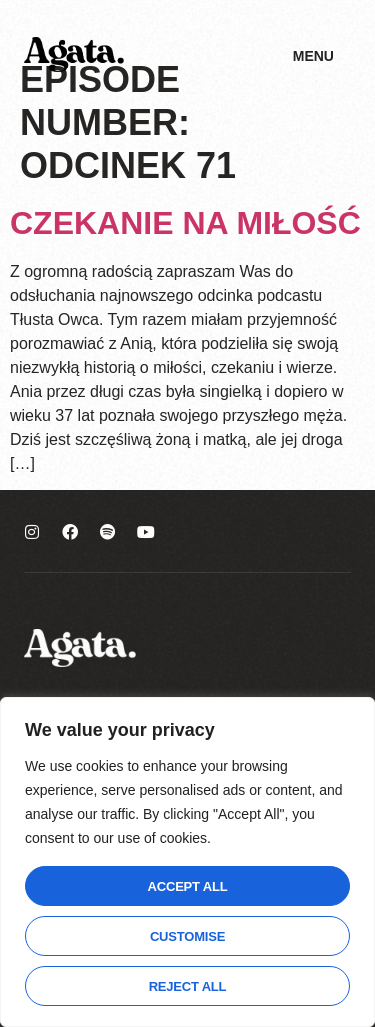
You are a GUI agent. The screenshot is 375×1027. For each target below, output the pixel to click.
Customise (187, 936)
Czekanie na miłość (185, 223)
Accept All (188, 886)
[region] (187, 862)
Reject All (188, 986)
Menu (313, 56)
